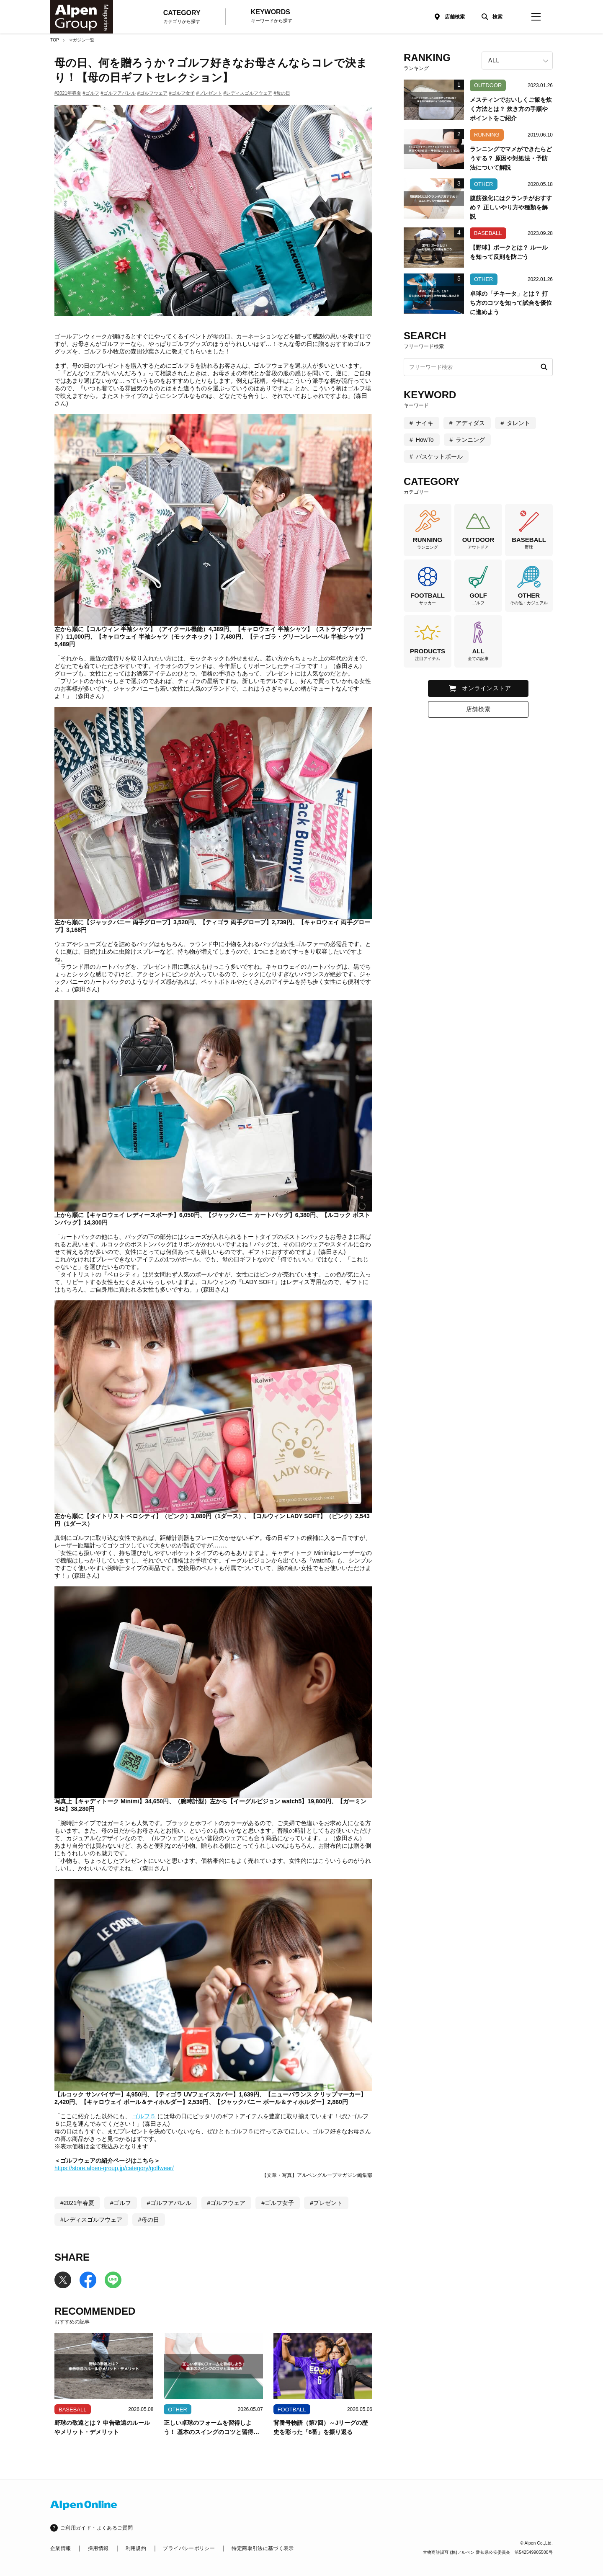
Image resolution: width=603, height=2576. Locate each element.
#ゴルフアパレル (118, 92)
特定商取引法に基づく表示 (263, 2548)
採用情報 (98, 2548)
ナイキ (424, 423)
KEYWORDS (271, 16)
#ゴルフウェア (152, 92)
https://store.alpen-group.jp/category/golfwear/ (114, 2168)
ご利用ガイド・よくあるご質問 (96, 2528)
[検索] (489, 16)
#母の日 (282, 92)
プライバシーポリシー (189, 2548)
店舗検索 (455, 17)
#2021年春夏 (67, 92)
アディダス (470, 423)
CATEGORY (182, 17)
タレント (518, 423)
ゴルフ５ (144, 2116)
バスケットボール (439, 456)
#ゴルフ (90, 92)
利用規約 (136, 2548)
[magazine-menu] (536, 17)
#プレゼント (209, 92)
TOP (54, 40)
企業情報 (60, 2548)
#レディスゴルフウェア (248, 92)
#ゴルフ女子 (182, 92)
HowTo (425, 439)
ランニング (470, 439)
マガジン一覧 (81, 40)
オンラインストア (486, 688)
